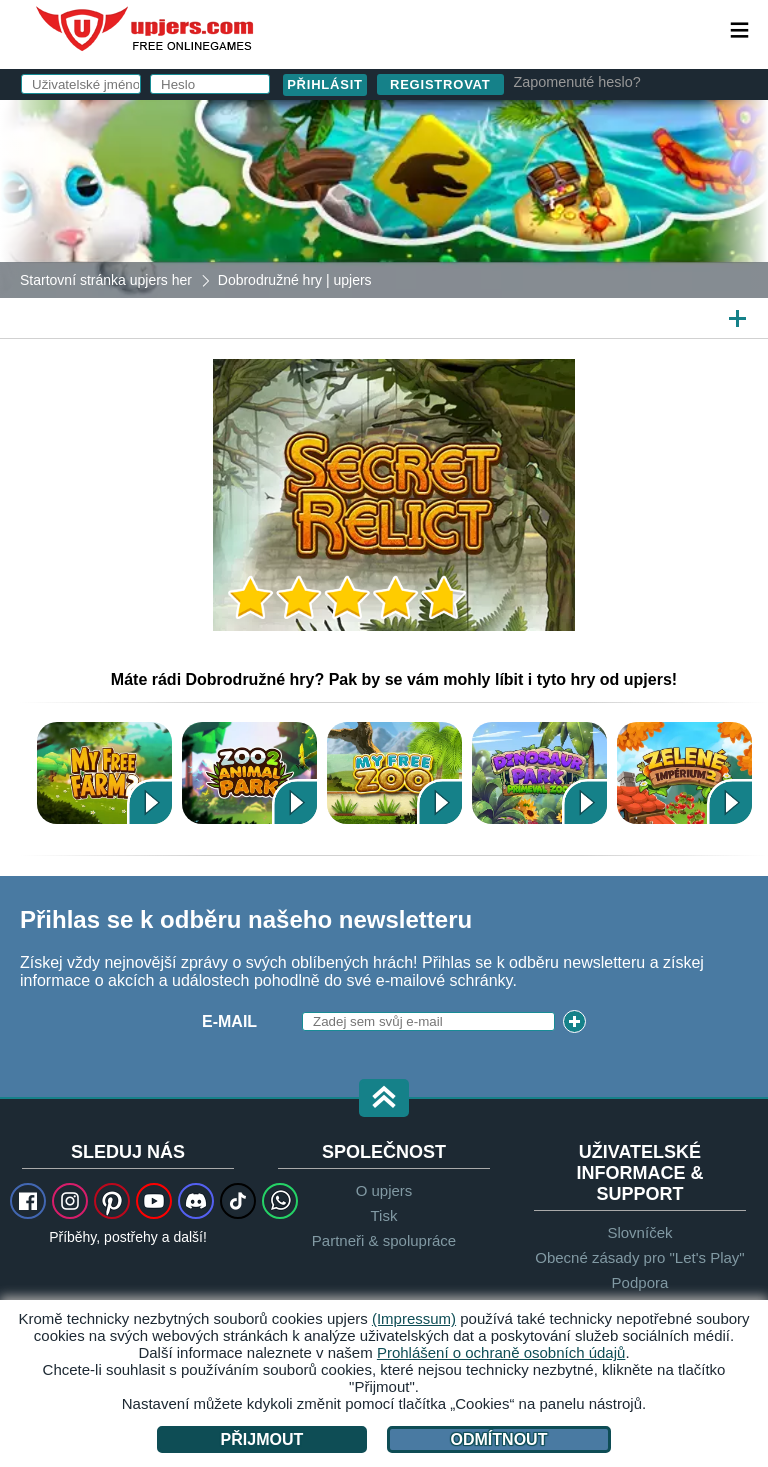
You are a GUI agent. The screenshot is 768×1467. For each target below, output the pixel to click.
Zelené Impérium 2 (684, 772)
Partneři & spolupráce (384, 1240)
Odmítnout (499, 1439)
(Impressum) (414, 1318)
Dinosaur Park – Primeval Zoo (539, 772)
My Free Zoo (394, 772)
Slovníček (639, 1232)
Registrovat (440, 84)
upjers (146, 29)
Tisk (384, 1215)
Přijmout (262, 1439)
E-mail (229, 1021)
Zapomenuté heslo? (577, 82)
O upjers (384, 1190)
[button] (384, 1099)
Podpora (640, 1282)
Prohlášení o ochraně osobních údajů (501, 1352)
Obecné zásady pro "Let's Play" (639, 1257)
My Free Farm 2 (104, 772)
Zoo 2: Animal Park (249, 772)
